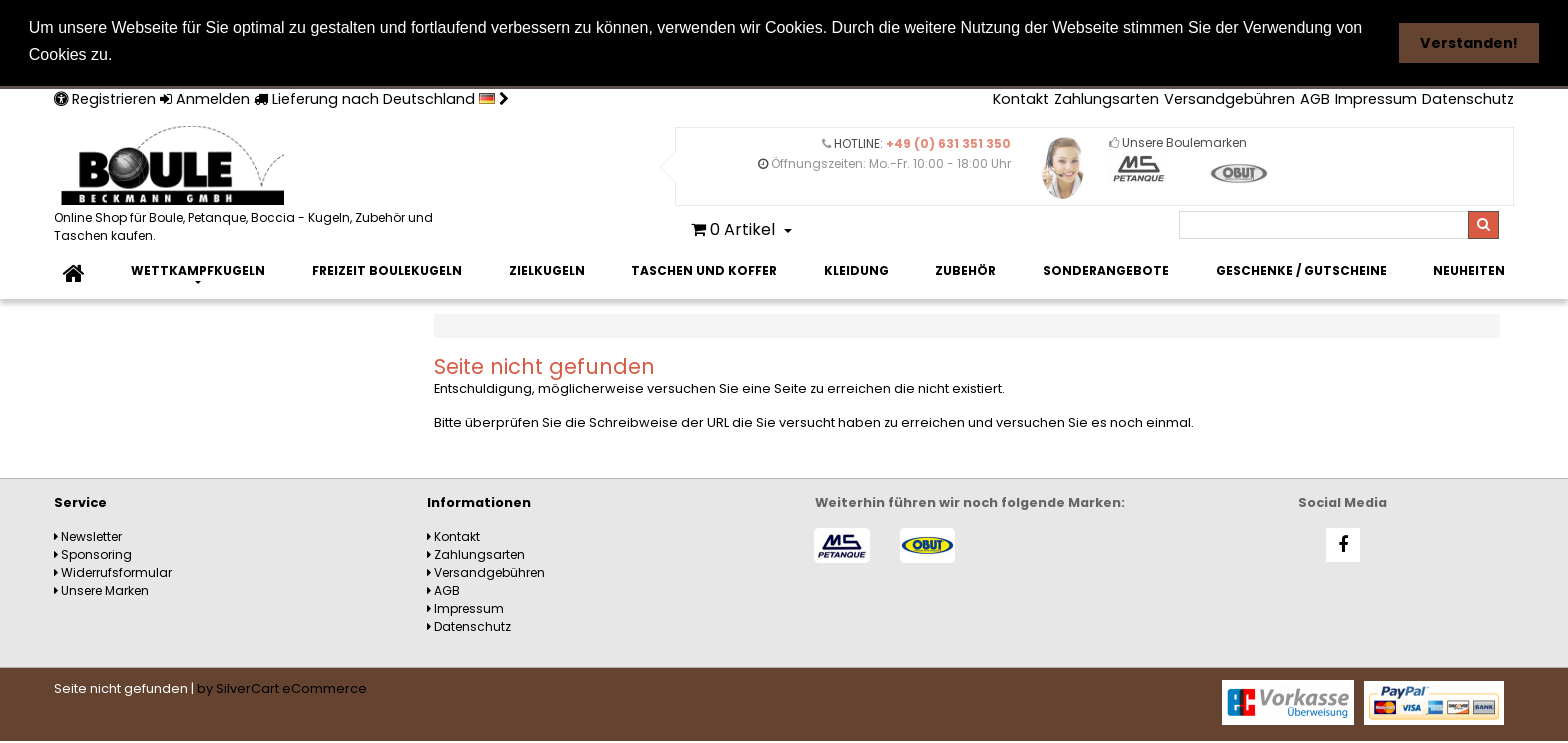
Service (80, 501)
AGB (1315, 98)
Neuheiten (1469, 269)
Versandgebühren (1229, 98)
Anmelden (205, 98)
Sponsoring (93, 553)
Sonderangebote (1106, 269)
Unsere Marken (101, 589)
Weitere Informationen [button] (210, 54)
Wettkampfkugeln (198, 269)
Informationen (479, 501)
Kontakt (1021, 98)
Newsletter (88, 535)
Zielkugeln (547, 269)
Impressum (1376, 98)
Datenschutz (1468, 98)
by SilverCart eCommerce (282, 687)
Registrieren (105, 98)
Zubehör (965, 269)
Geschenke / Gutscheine (1301, 269)
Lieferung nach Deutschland (381, 98)
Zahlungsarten (1106, 98)
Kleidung (856, 269)
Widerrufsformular (113, 571)
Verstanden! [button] (1469, 43)
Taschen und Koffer (704, 269)
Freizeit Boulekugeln (387, 269)
